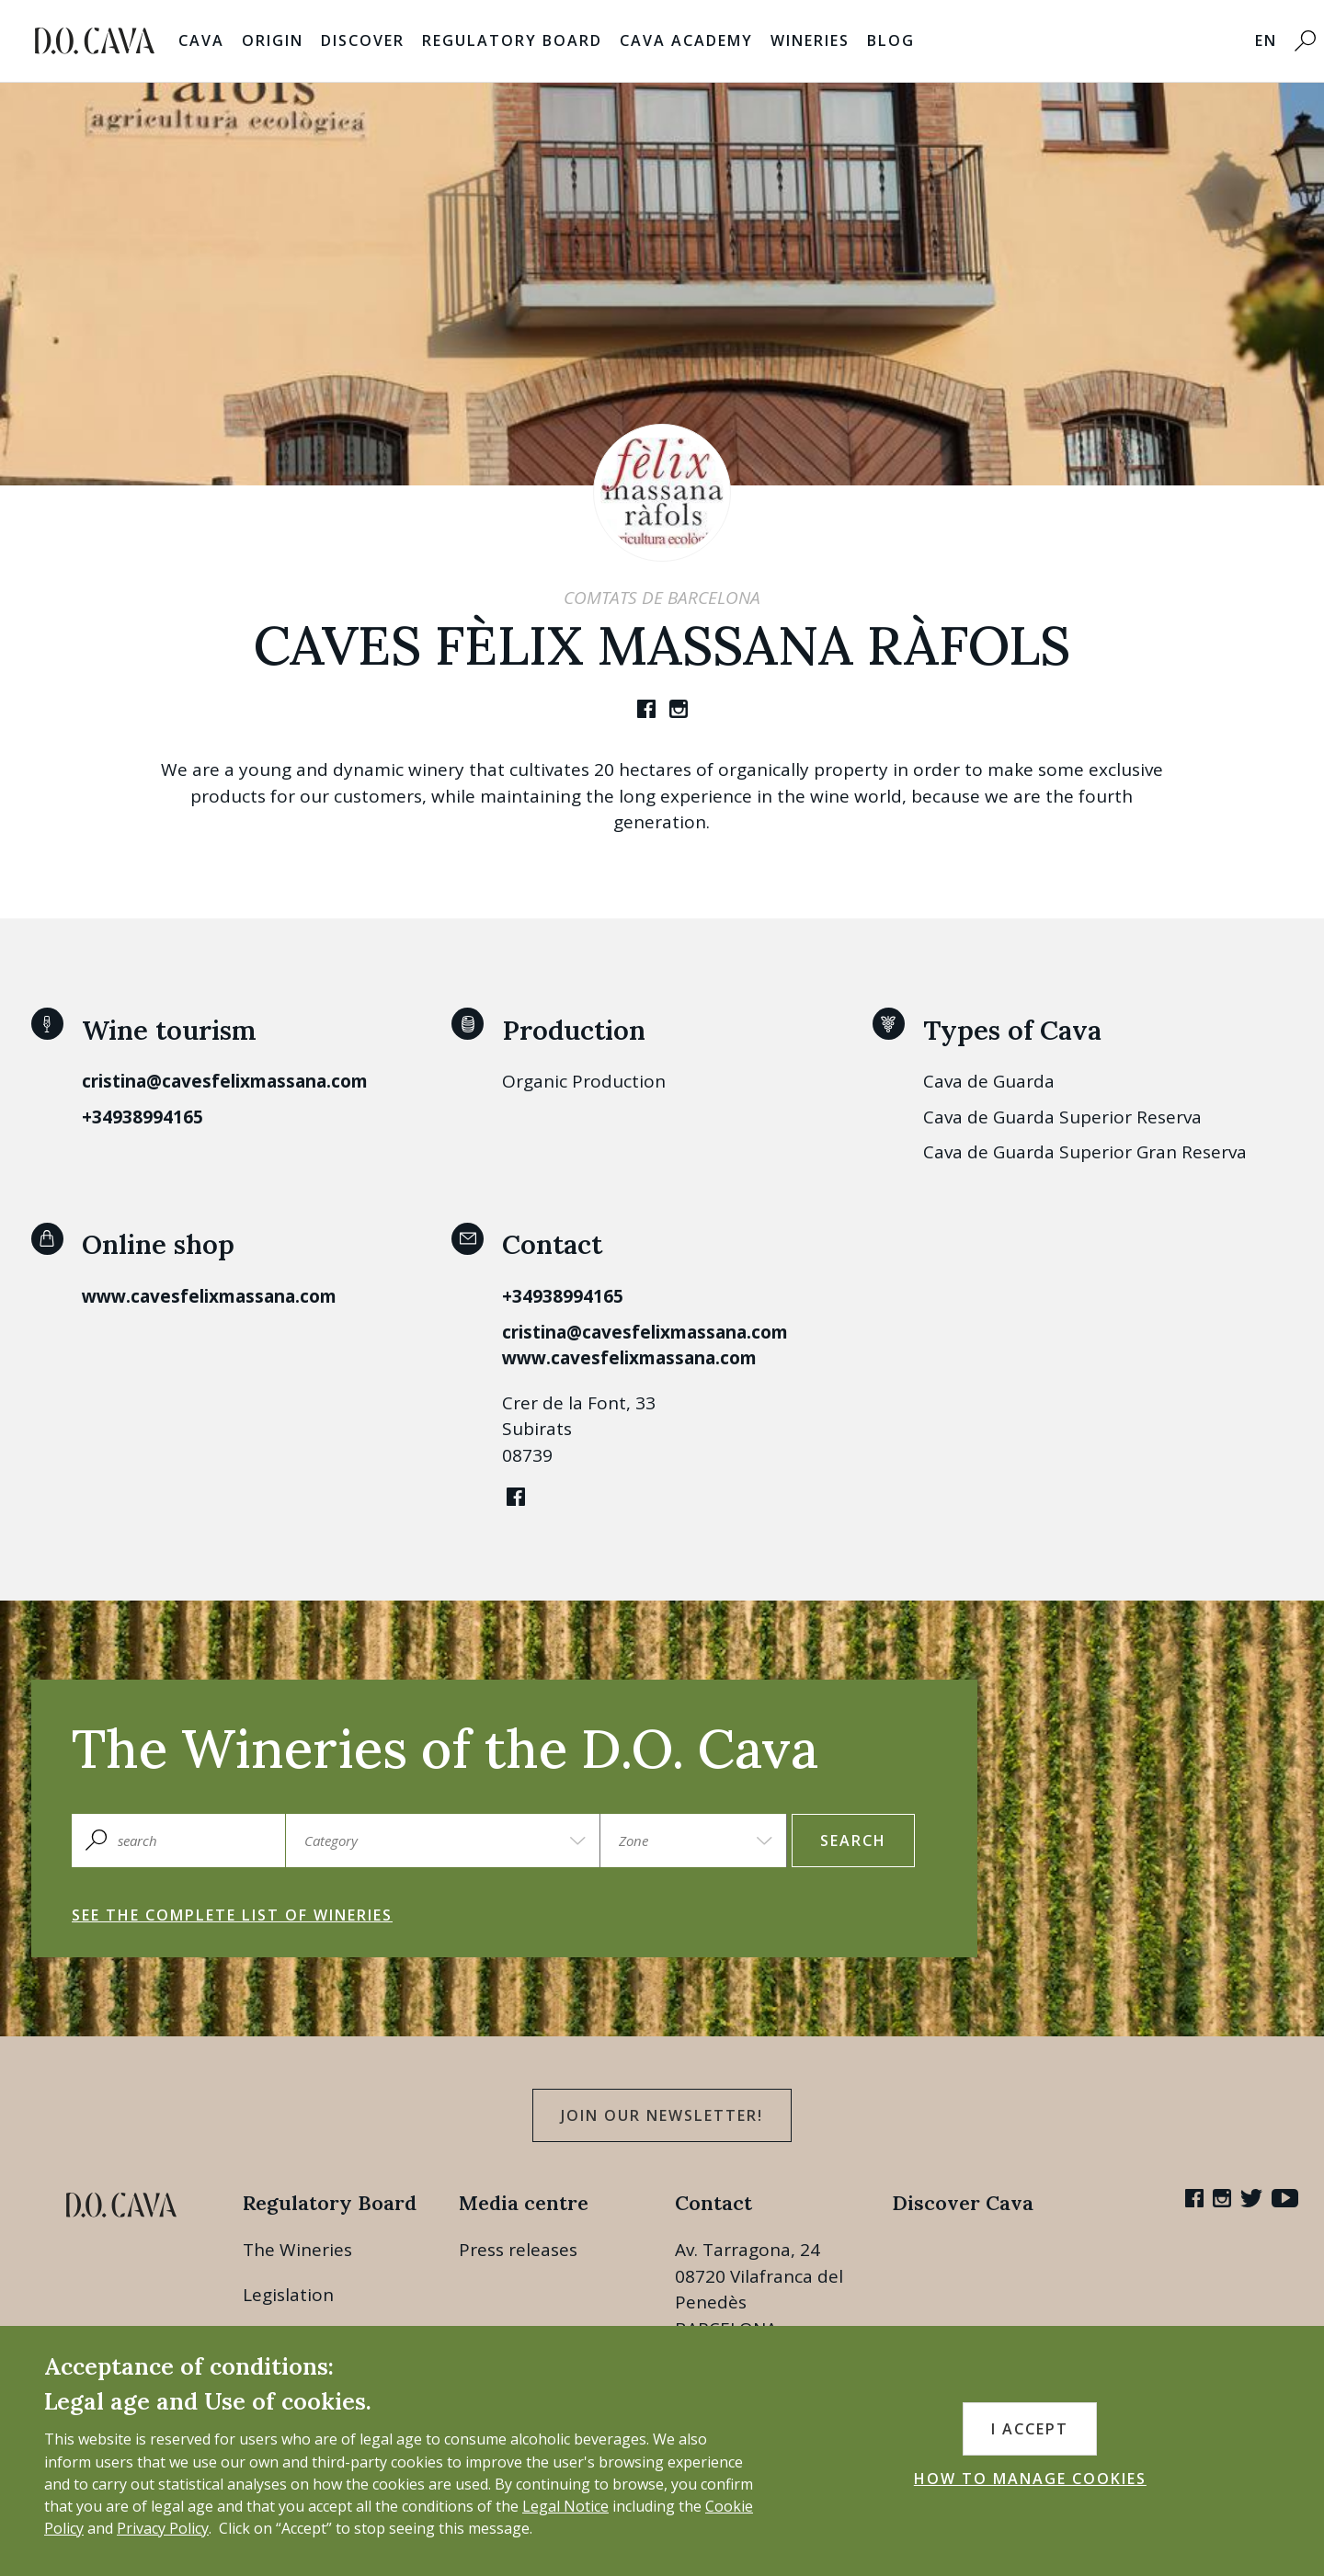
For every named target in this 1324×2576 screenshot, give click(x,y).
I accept (1029, 2429)
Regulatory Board (512, 40)
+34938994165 (142, 1117)
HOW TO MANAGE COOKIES (1030, 2478)
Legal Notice (565, 2506)
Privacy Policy (163, 2528)
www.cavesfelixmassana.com (209, 1296)
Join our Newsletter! (662, 2115)
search (853, 1840)
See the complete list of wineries (232, 1915)
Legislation (288, 2295)
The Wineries (297, 2250)
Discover (363, 40)
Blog (891, 40)
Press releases (518, 2250)
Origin (272, 40)
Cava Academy (686, 40)
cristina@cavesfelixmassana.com (225, 1081)
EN (1266, 40)
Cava (201, 40)
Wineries (810, 40)
